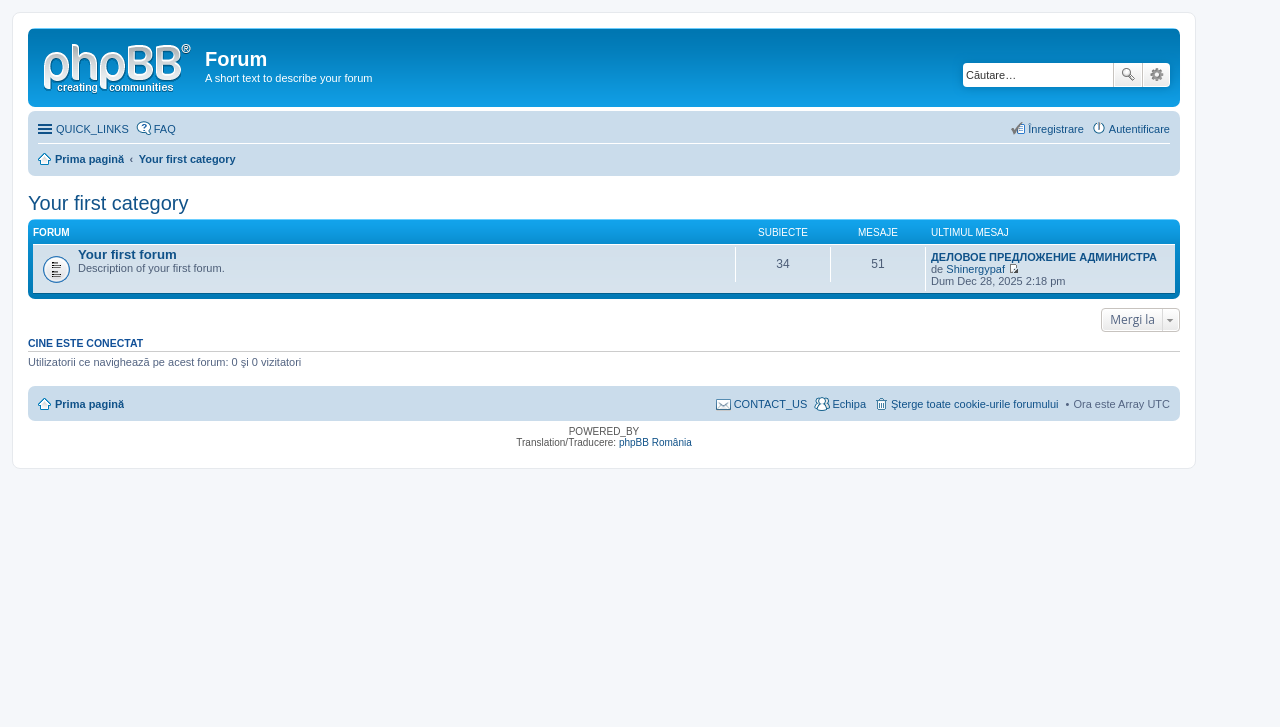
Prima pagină (89, 404)
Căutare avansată (1156, 75)
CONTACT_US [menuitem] (771, 404)
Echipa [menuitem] (849, 404)
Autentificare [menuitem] (1139, 129)
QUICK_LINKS (92, 129)
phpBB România (655, 442)
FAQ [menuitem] (165, 129)
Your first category (108, 203)
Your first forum (127, 254)
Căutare (1128, 75)
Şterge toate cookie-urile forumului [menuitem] (975, 404)
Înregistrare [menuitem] (1056, 129)
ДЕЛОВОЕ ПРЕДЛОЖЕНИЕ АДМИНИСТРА (1044, 257)
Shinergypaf (975, 269)
